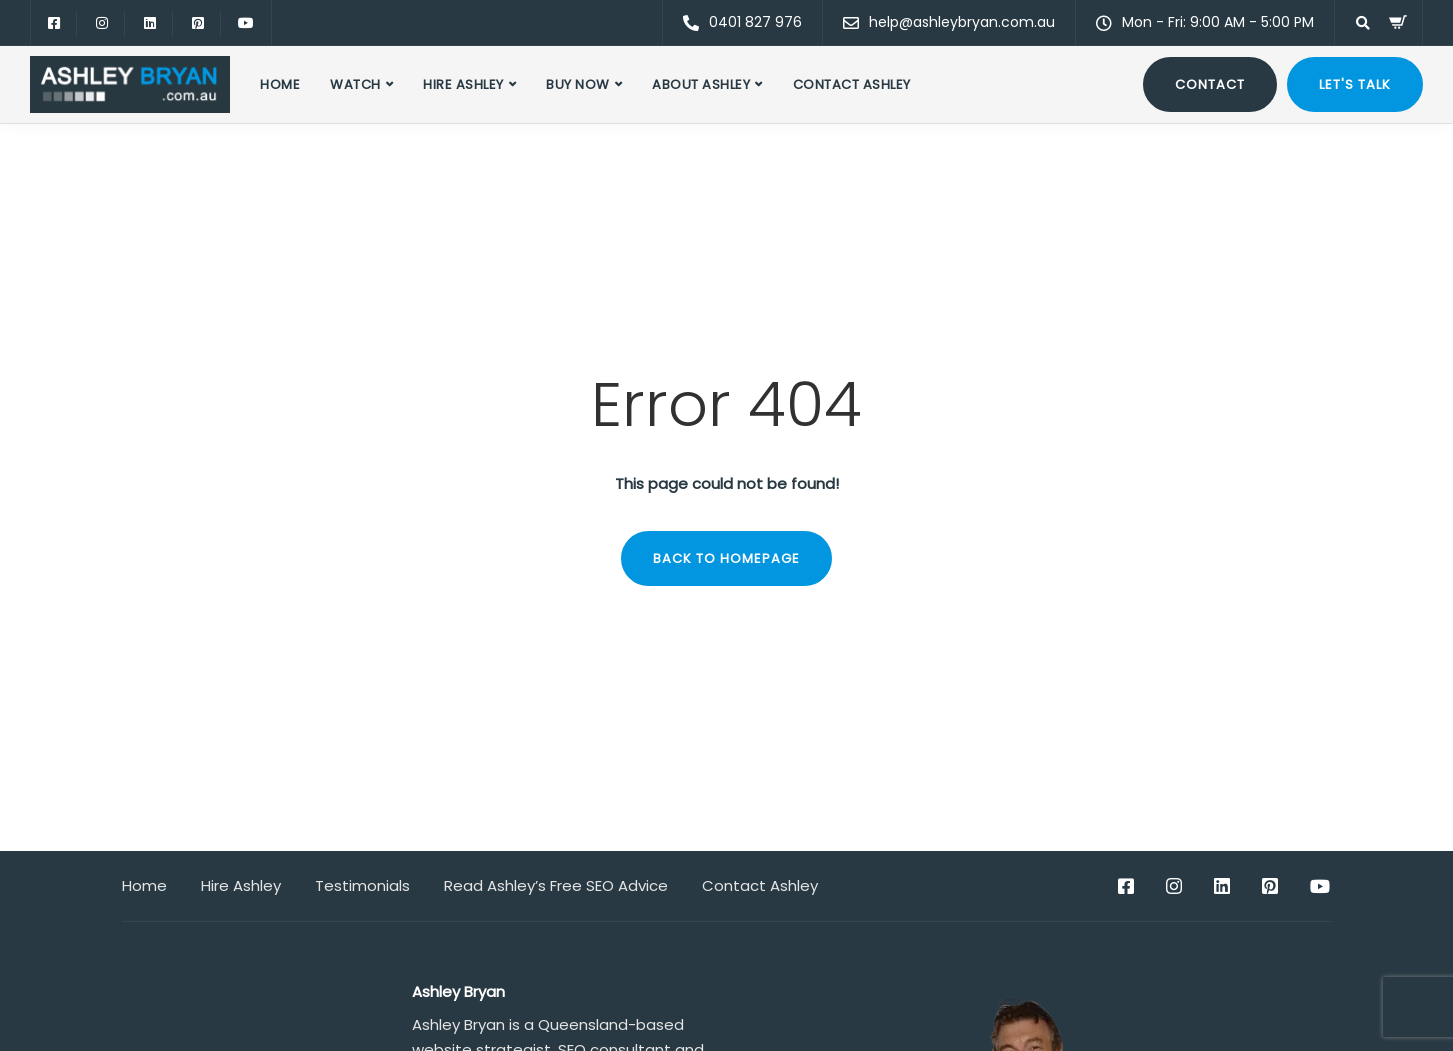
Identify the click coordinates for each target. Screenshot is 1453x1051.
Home (280, 84)
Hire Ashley (463, 84)
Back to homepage (726, 558)
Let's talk (1355, 84)
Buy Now (578, 84)
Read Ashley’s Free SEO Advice (556, 885)
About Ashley (701, 84)
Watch (355, 84)
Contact (1210, 84)
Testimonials (362, 885)
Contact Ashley (852, 84)
